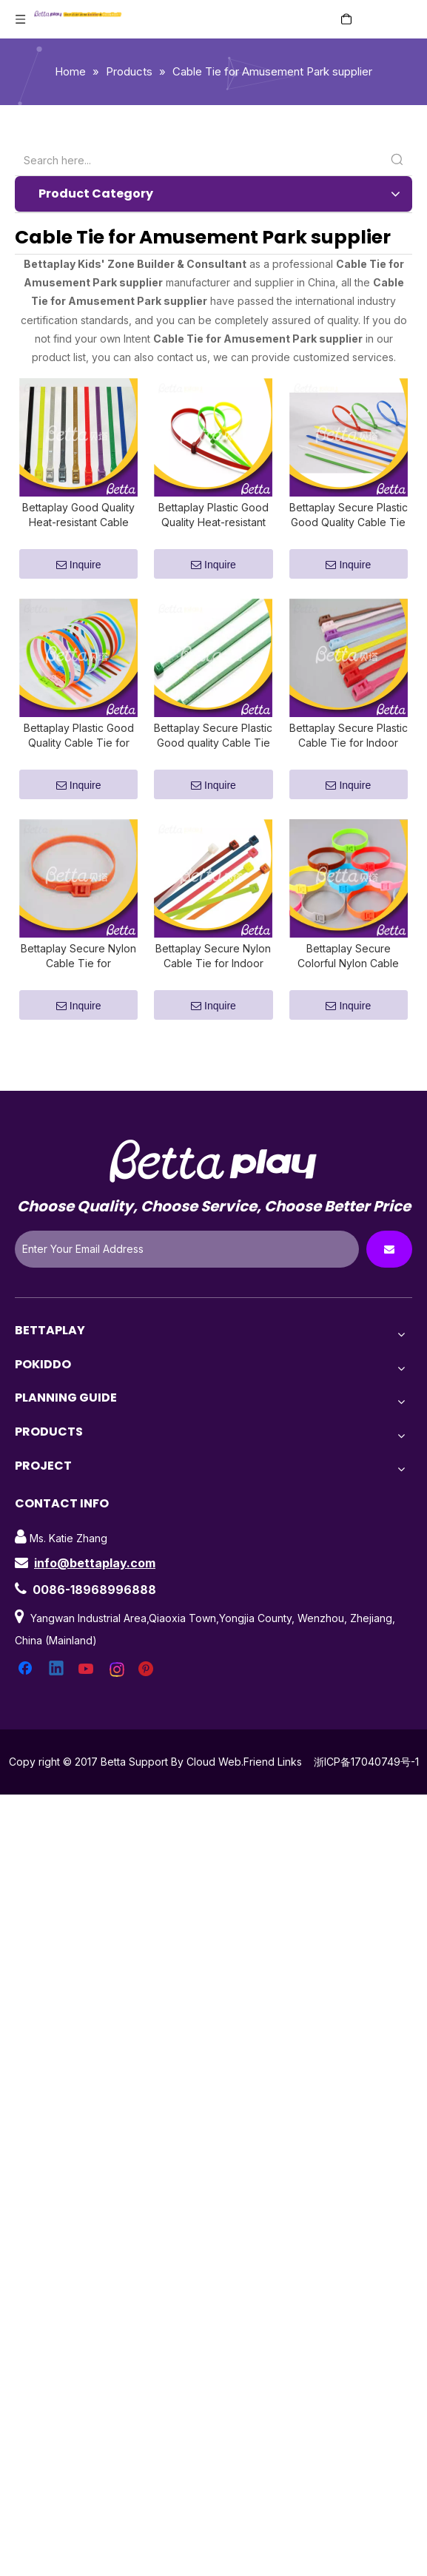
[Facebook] (26, 1696)
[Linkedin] (57, 1696)
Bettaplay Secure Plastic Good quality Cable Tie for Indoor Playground (213, 753)
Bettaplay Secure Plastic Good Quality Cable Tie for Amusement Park (348, 524)
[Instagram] (118, 1696)
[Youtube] (87, 1696)
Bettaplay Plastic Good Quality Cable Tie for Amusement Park (79, 753)
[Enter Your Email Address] (187, 1275)
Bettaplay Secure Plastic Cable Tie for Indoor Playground (348, 753)
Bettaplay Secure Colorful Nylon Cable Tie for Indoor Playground (348, 983)
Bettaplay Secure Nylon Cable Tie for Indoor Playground (213, 983)
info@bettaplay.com (94, 1589)
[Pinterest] (148, 1696)
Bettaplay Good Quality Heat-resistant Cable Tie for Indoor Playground (78, 524)
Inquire (78, 574)
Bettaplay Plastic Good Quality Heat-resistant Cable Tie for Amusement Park (213, 524)
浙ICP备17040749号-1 (366, 1788)
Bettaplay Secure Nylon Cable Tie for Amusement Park (78, 983)
